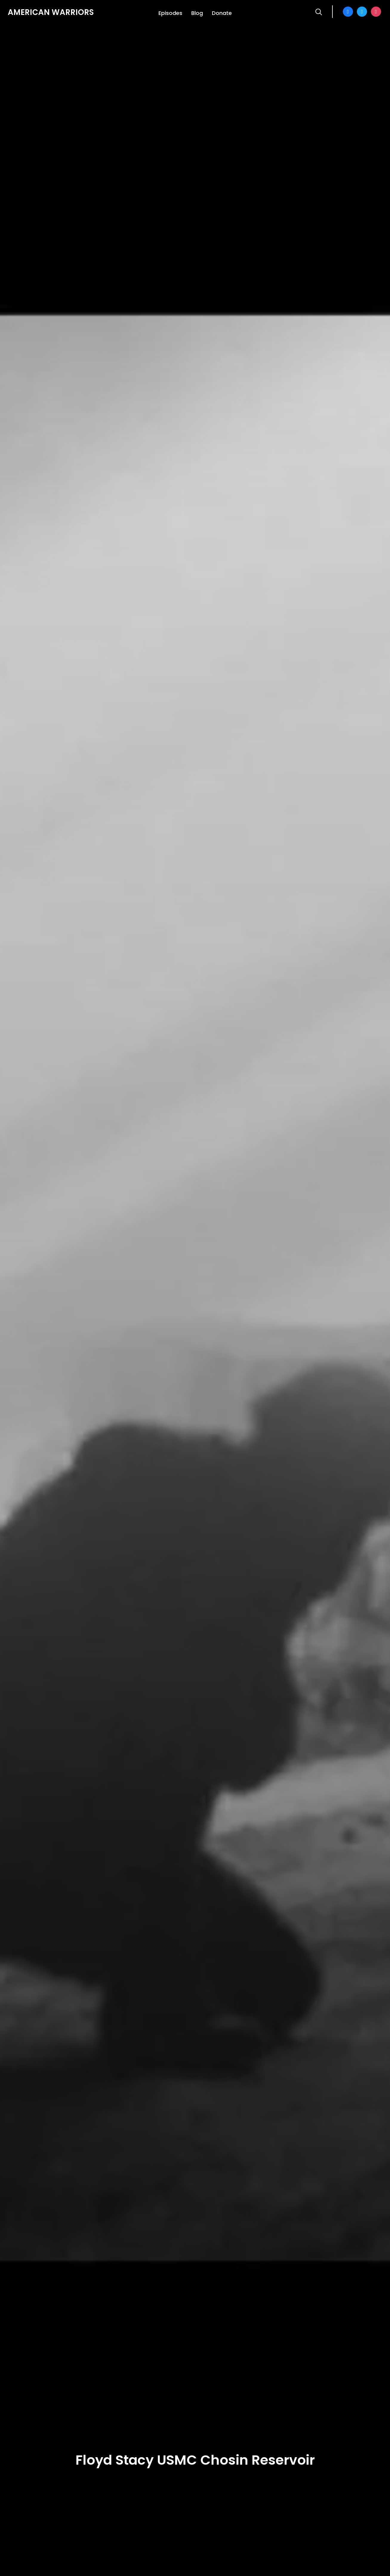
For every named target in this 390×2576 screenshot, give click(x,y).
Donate (222, 13)
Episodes (170, 13)
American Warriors (51, 12)
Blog (197, 13)
